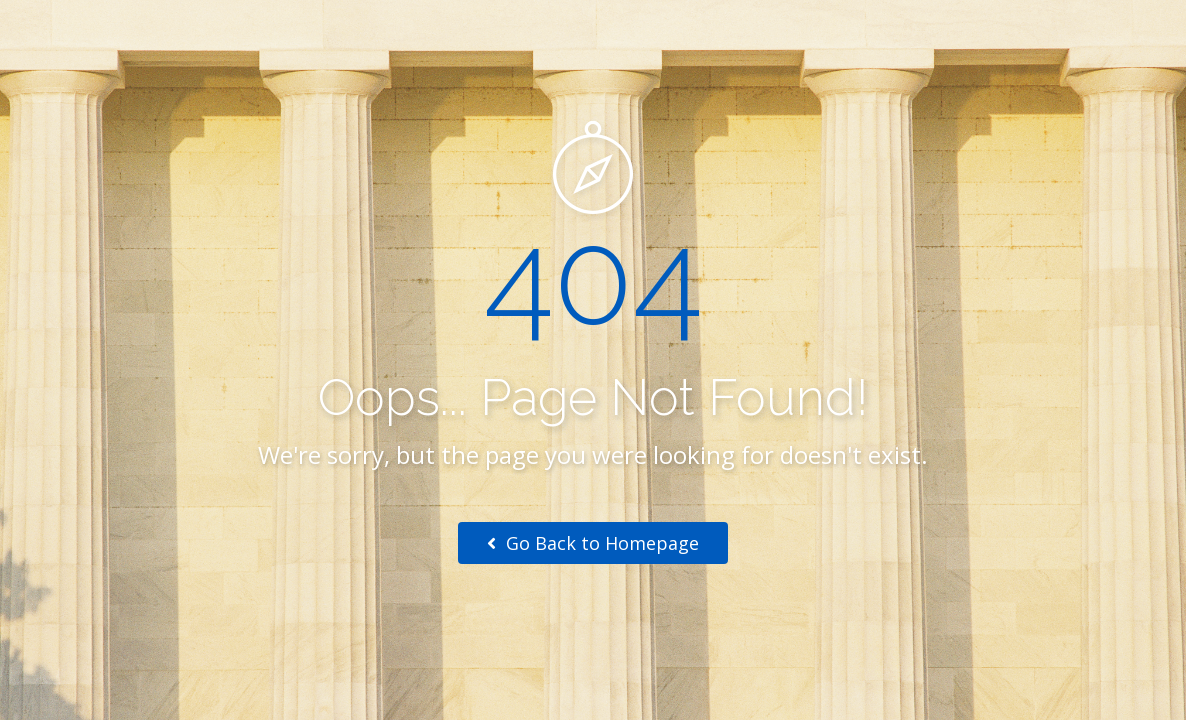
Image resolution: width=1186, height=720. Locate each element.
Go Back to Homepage (593, 543)
